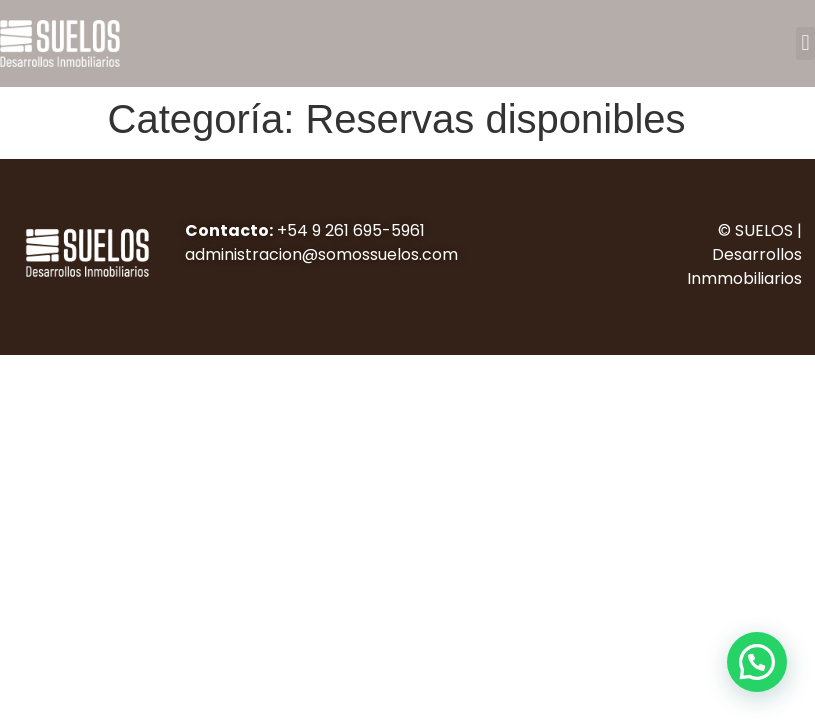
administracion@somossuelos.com (321, 254)
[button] (805, 43)
